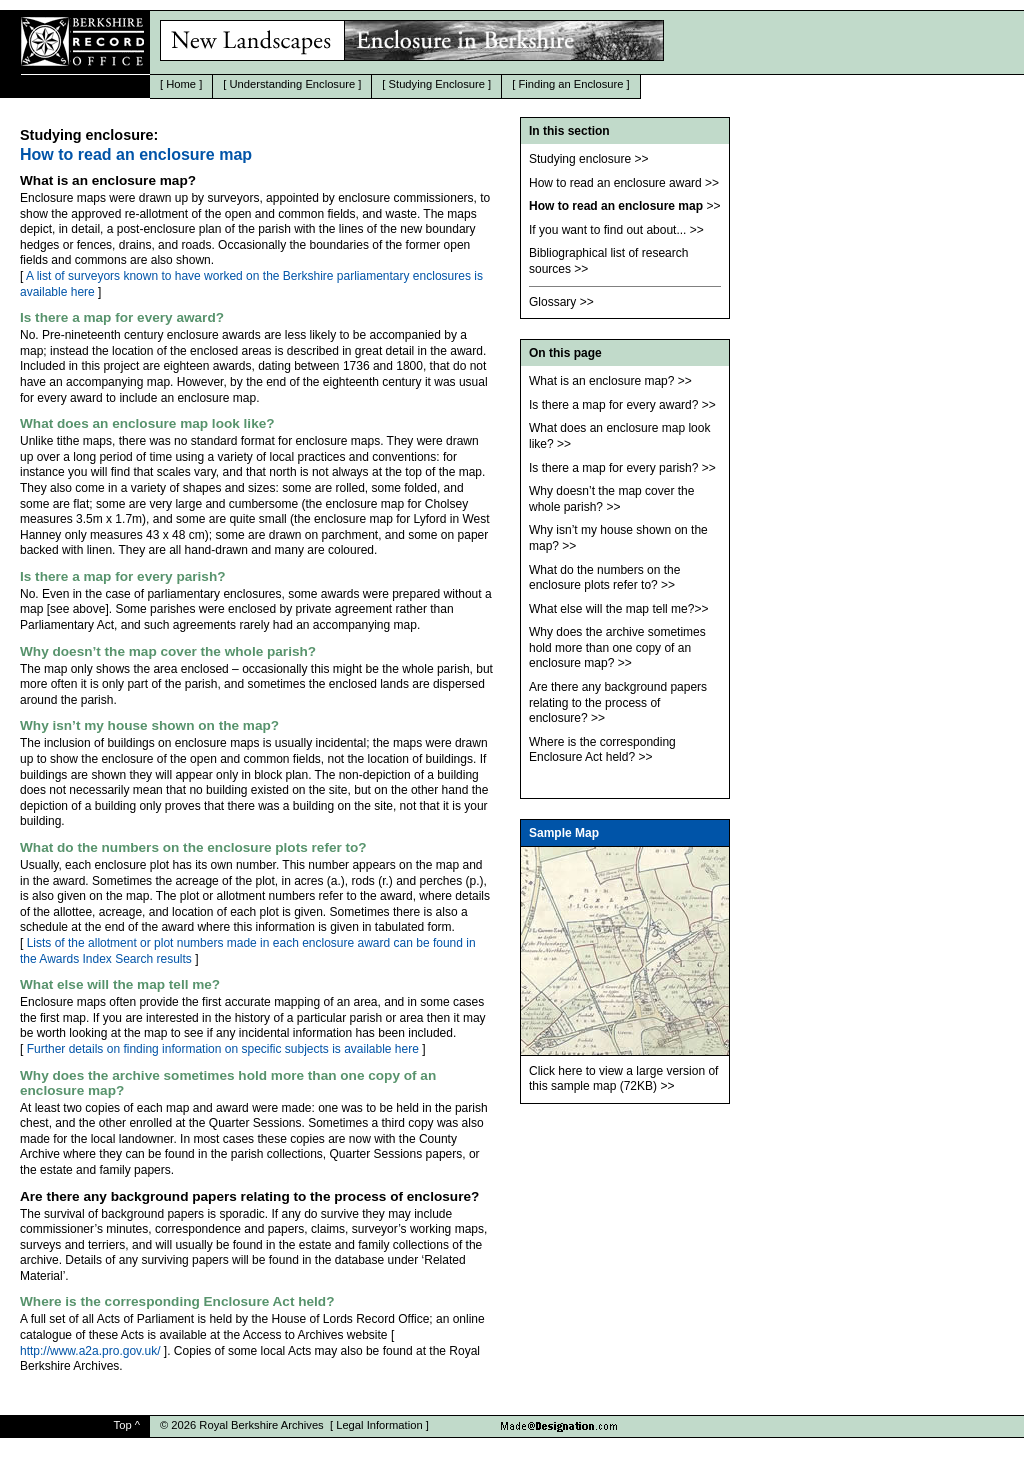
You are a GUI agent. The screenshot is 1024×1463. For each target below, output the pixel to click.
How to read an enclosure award (615, 183)
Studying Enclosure (437, 84)
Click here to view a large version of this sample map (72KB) (623, 1079)
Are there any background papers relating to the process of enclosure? (618, 702)
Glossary (552, 302)
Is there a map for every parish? (613, 468)
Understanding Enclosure (293, 84)
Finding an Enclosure (570, 84)
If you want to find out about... (607, 230)
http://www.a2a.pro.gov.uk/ (90, 1351)
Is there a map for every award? (613, 405)
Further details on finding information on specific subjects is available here (223, 1049)
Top (123, 1425)
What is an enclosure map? (601, 381)
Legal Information (379, 1425)
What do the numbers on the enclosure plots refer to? (604, 578)
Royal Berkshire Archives (261, 1425)
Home (181, 84)
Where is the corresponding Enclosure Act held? (602, 750)
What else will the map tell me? (611, 609)
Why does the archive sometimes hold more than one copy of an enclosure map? (617, 647)
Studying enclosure (580, 159)
